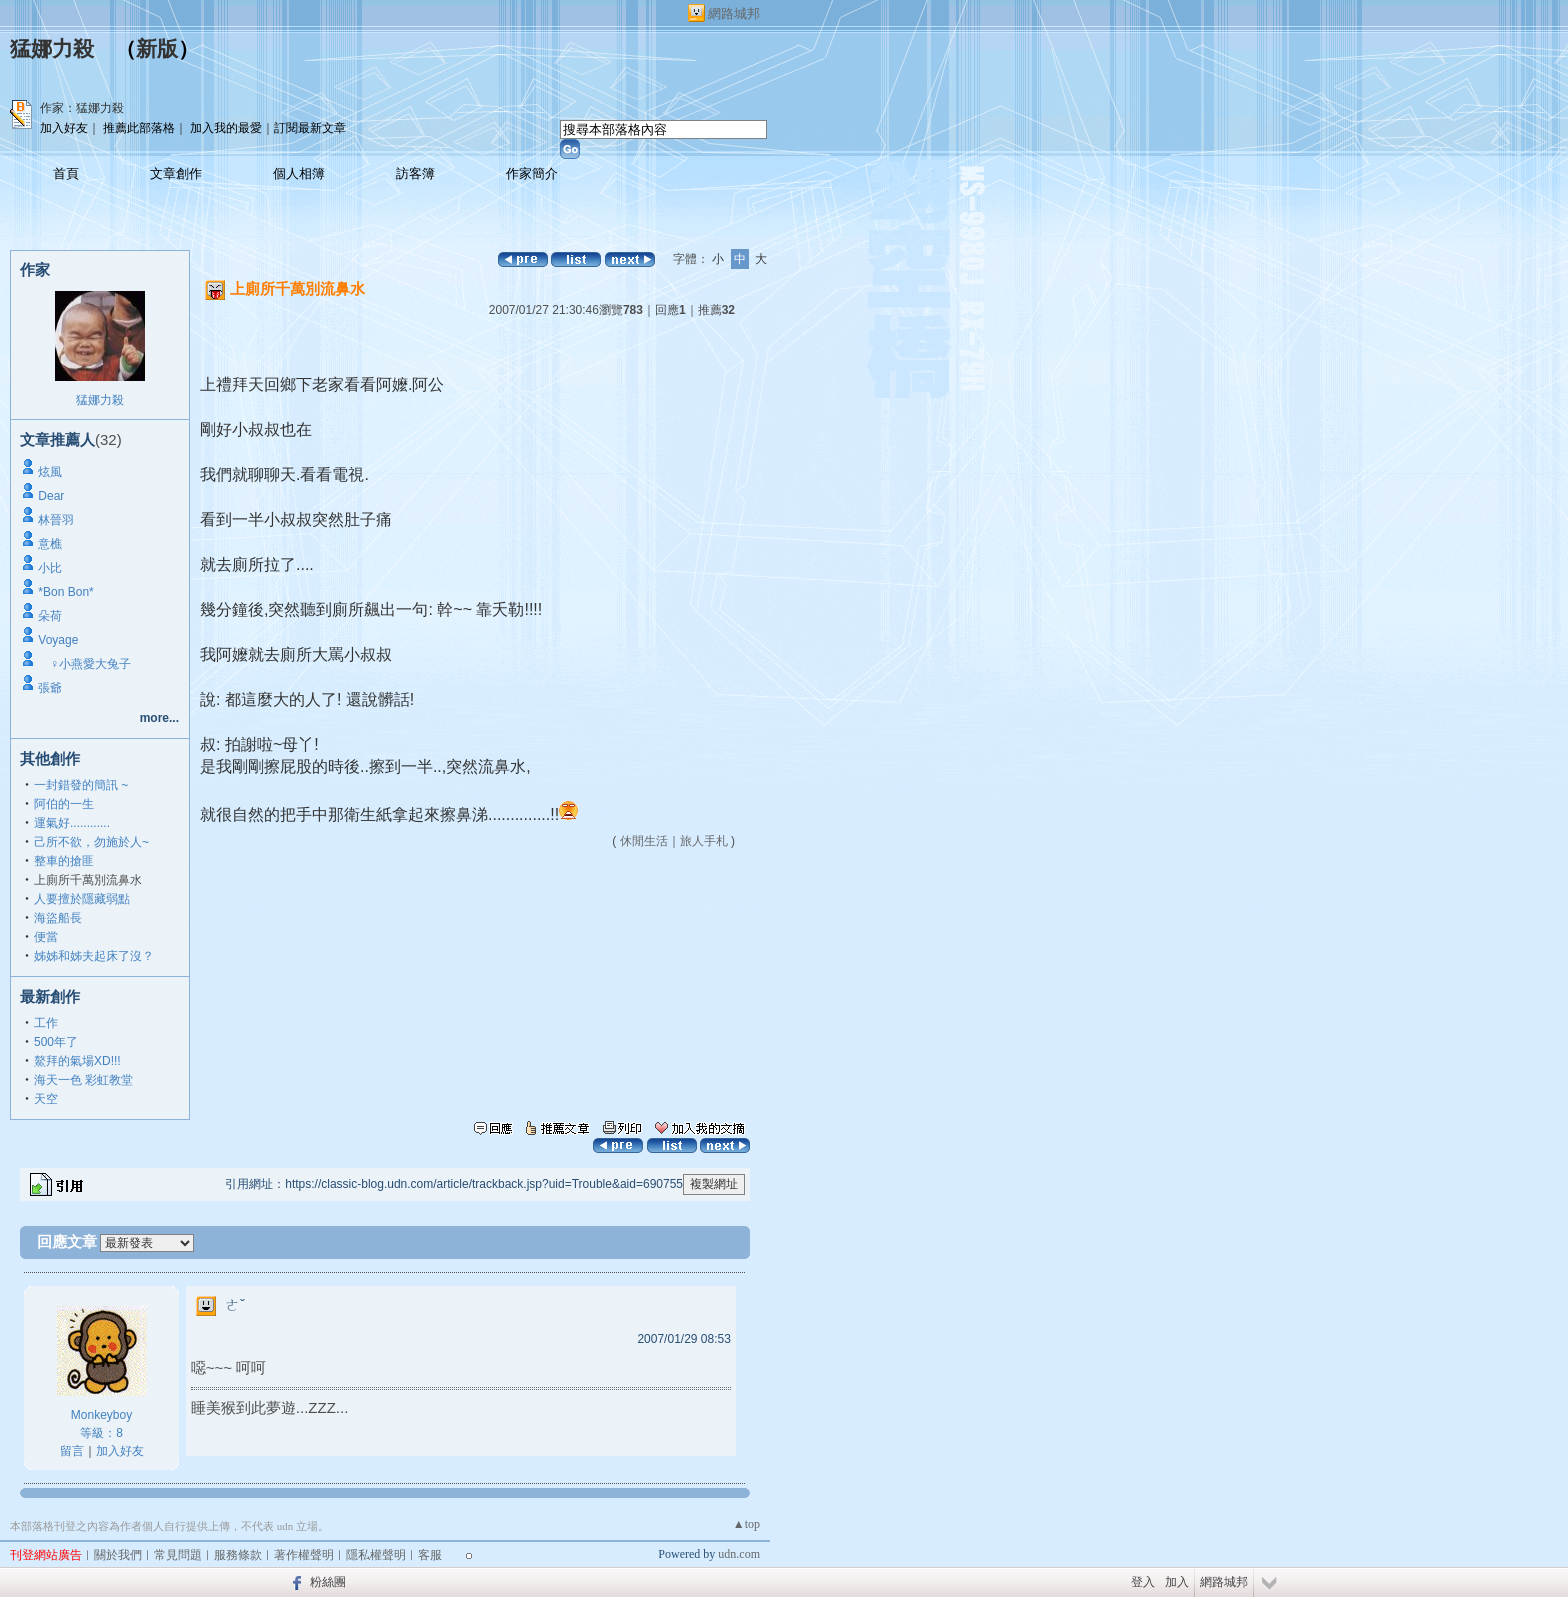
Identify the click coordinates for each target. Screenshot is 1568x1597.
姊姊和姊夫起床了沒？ (94, 956)
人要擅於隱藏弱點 (82, 899)
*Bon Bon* (65, 592)
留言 (72, 1451)
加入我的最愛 (226, 128)
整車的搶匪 (64, 861)
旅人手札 (704, 841)
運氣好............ (72, 823)
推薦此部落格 (139, 128)
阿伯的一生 (64, 804)
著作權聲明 (304, 1555)
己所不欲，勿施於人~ (91, 842)
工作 (46, 1023)
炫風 (50, 472)
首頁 (66, 173)
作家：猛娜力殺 (82, 108)
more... (159, 718)
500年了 (56, 1042)
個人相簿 (299, 173)
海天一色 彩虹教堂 (83, 1080)
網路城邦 (734, 13)
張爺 (50, 688)
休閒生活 (644, 841)
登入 (1143, 1582)
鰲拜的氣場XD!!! (77, 1061)
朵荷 (50, 616)
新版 (157, 49)
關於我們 (118, 1555)
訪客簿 (415, 173)
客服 (430, 1555)
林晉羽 (56, 520)
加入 (1177, 1582)
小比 (50, 568)
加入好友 (64, 128)
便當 (46, 937)
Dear (51, 496)
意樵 (50, 544)
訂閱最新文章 (310, 128)
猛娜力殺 (52, 49)
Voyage (58, 640)
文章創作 (176, 173)
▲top (746, 1524)
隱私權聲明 (376, 1555)
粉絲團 (328, 1582)
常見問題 (178, 1555)
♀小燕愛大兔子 (84, 664)
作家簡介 (532, 173)
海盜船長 (58, 918)
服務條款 (238, 1555)
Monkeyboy (101, 1415)
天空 (46, 1099)
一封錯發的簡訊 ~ (81, 785)
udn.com (739, 1554)
